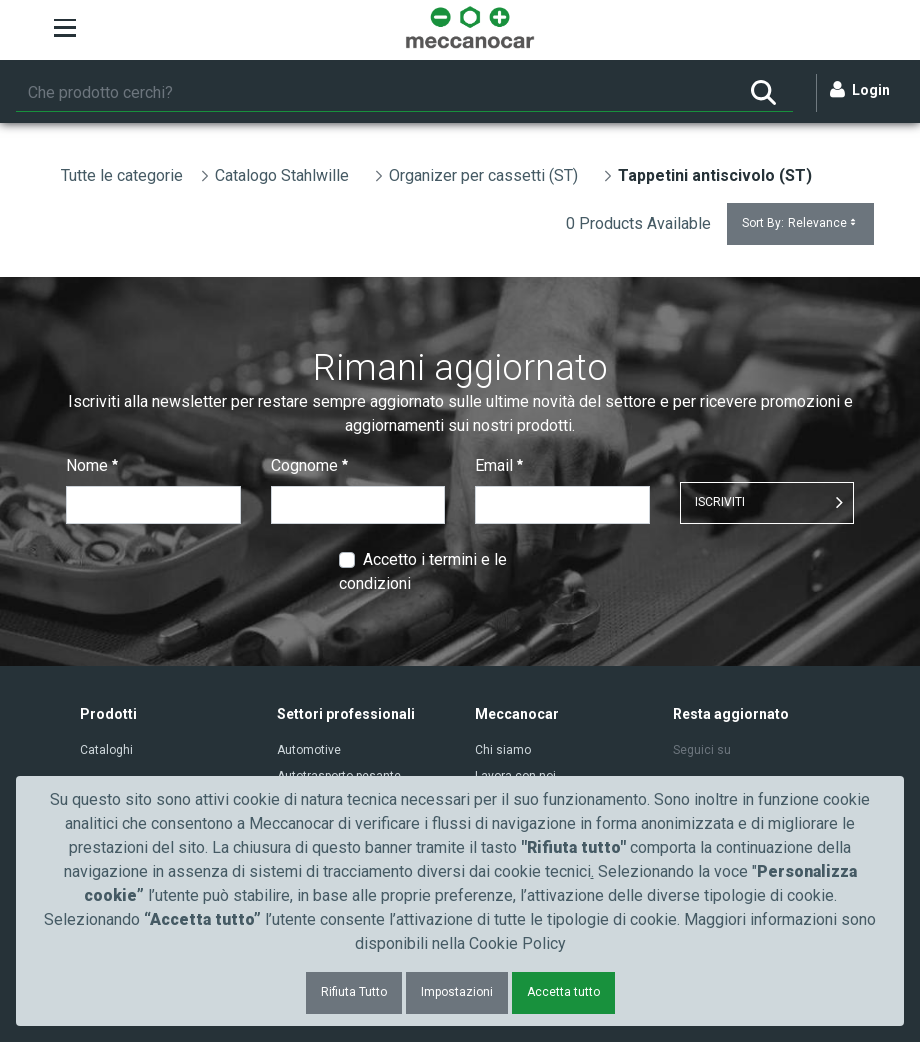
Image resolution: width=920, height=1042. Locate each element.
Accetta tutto (563, 992)
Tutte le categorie (122, 175)
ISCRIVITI (720, 502)
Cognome (309, 465)
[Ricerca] (375, 93)
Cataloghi (106, 750)
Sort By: (800, 223)
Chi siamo (503, 750)
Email (499, 465)
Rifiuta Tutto (354, 992)
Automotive (309, 750)
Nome (92, 465)
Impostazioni (457, 992)
